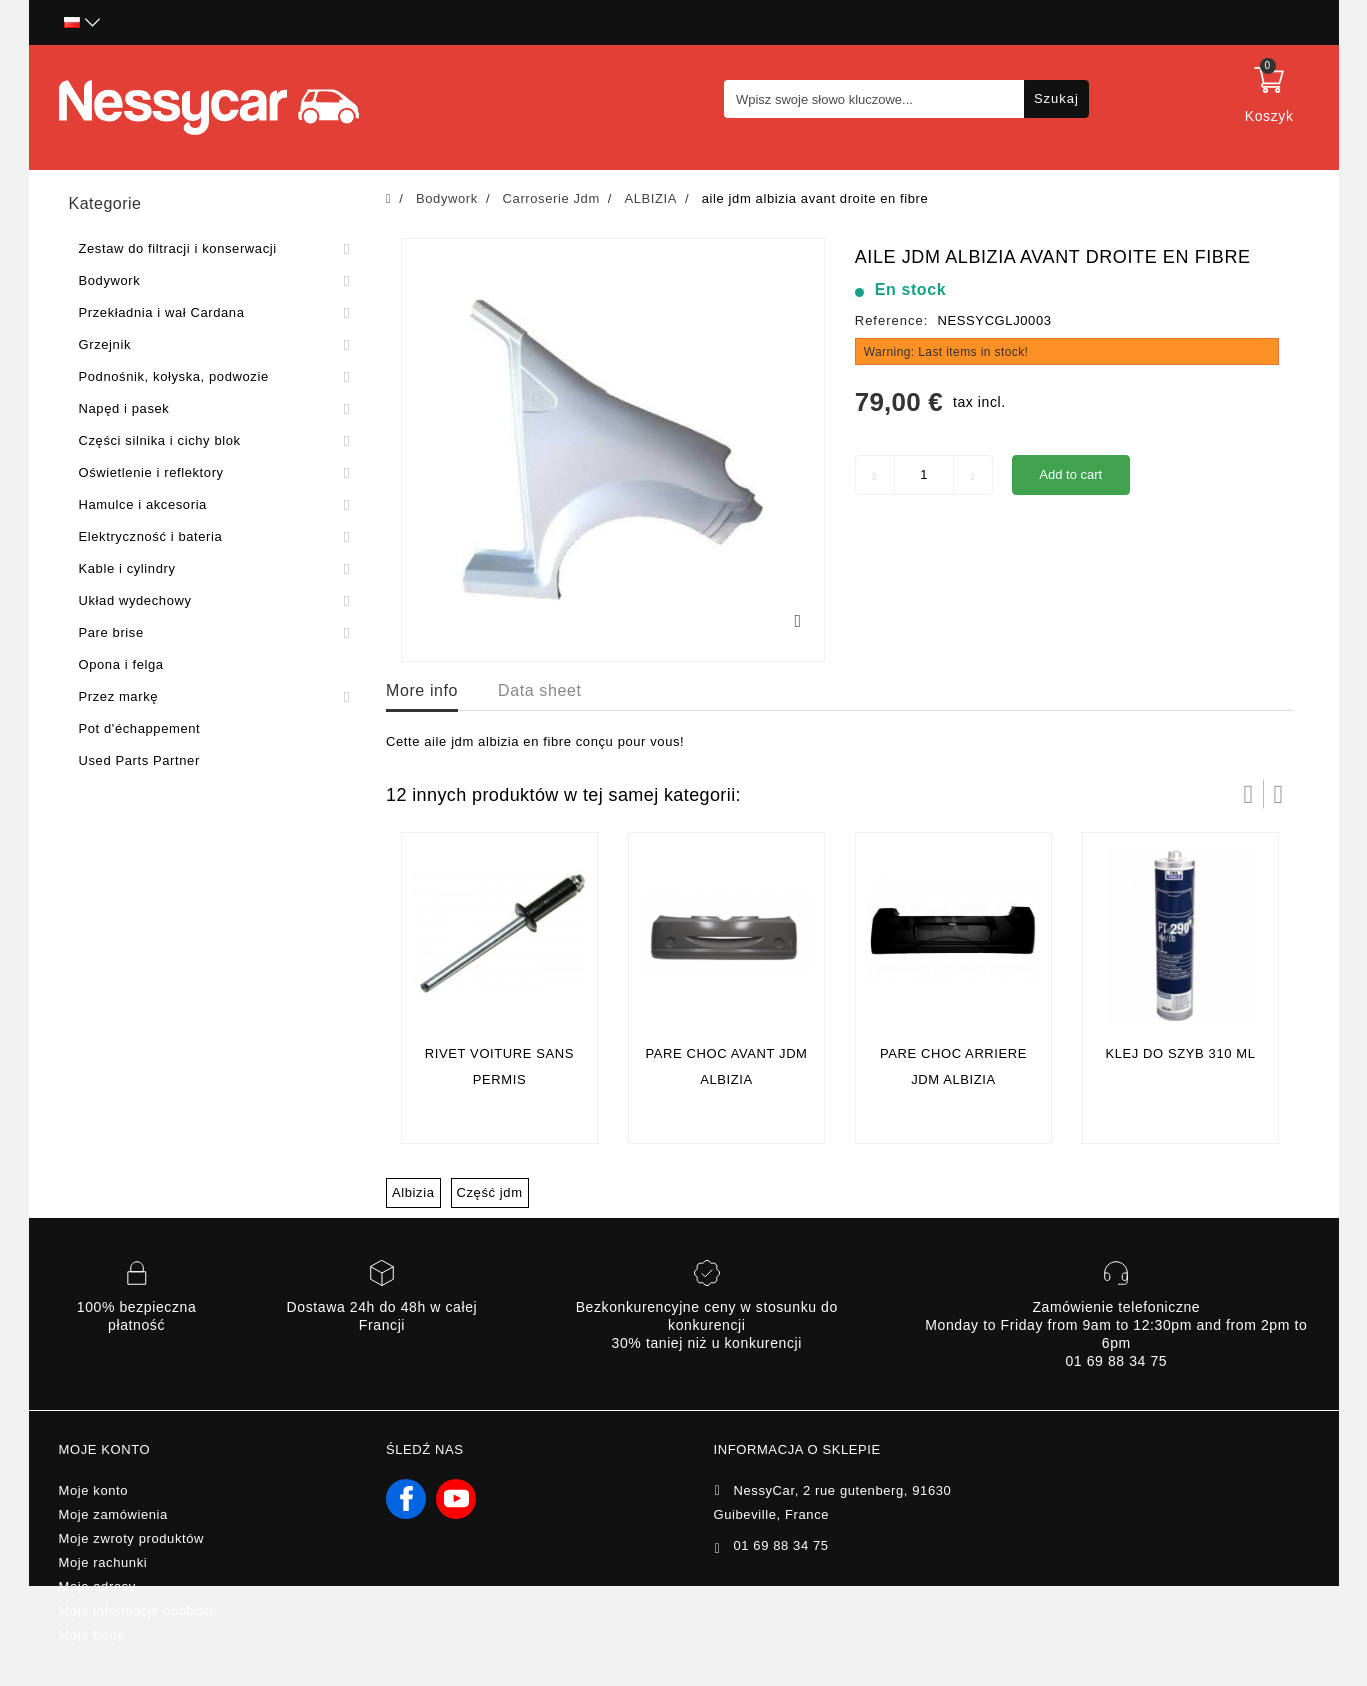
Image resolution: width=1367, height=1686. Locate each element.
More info (422, 690)
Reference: (892, 320)
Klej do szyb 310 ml (1180, 1053)
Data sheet (539, 690)
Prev (1249, 794)
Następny (1279, 794)
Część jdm (490, 1192)
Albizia (413, 1192)
